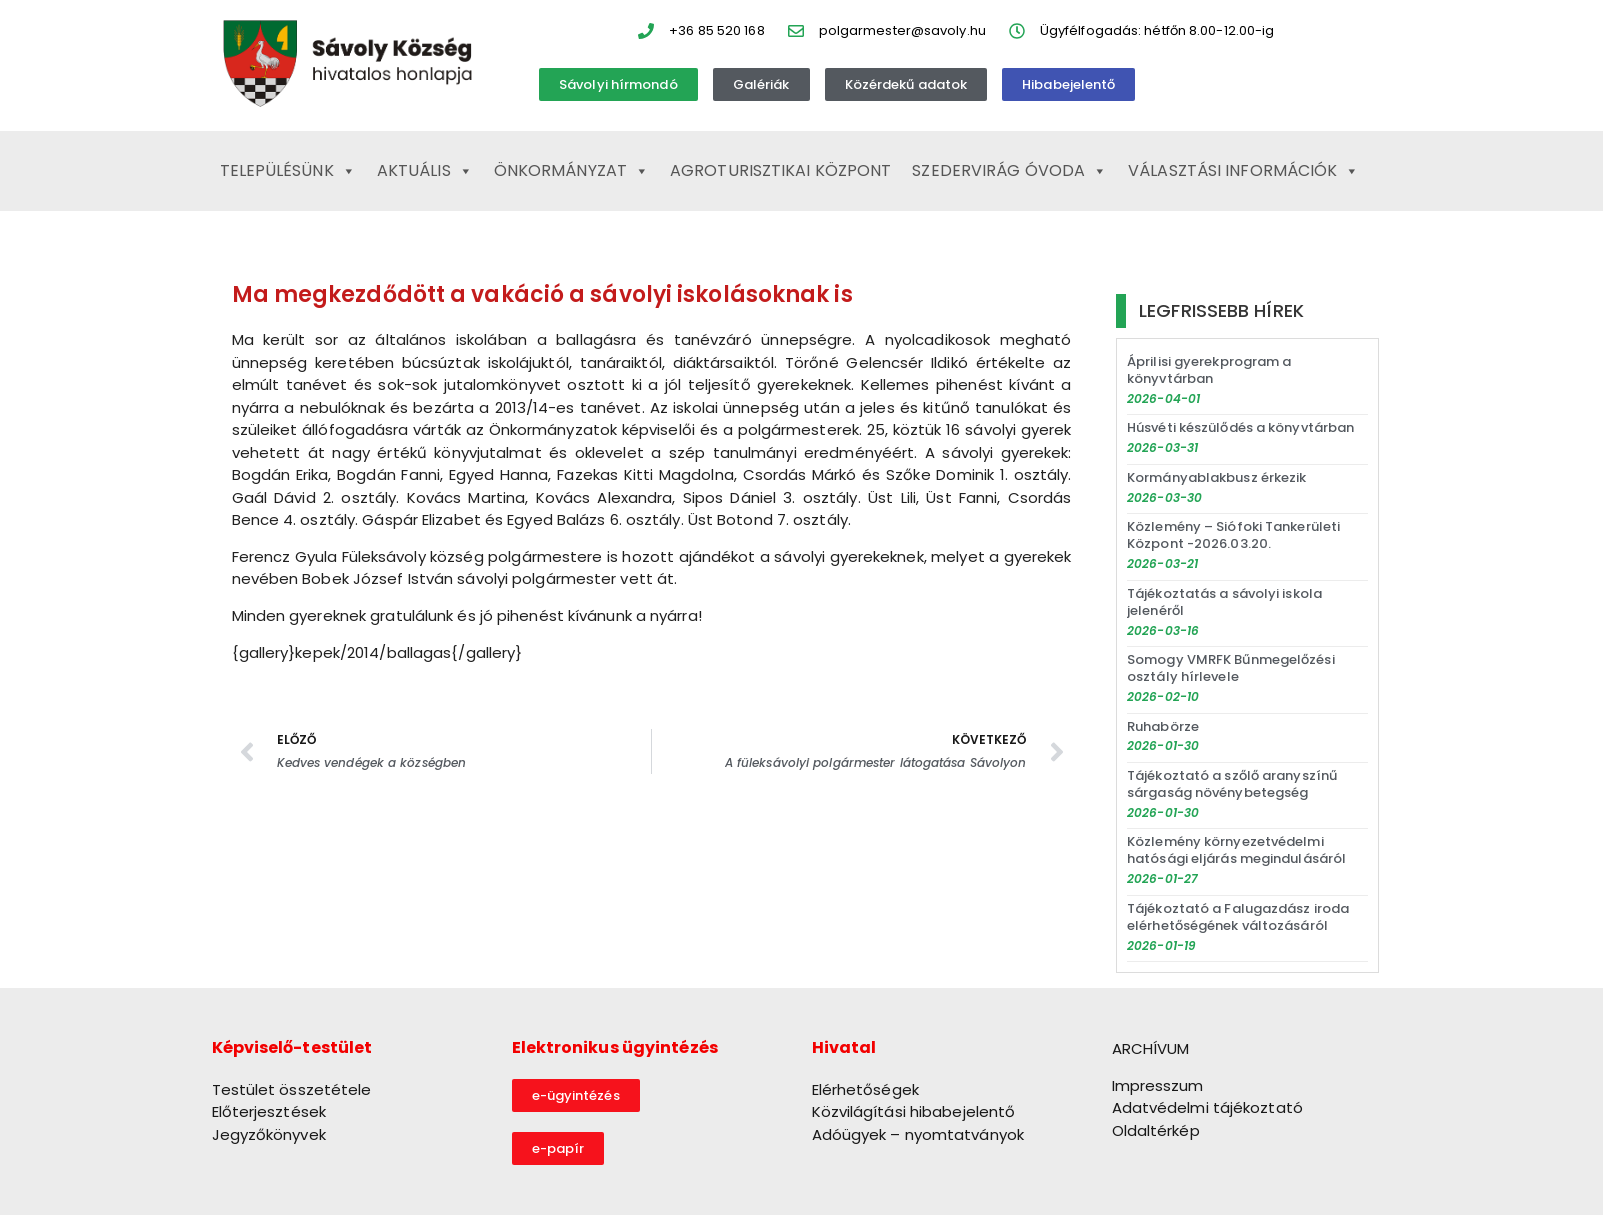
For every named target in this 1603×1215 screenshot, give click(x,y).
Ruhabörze (1163, 726)
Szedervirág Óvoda (1009, 171)
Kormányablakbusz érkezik (1216, 477)
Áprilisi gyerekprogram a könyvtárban (1209, 370)
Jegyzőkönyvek (269, 1134)
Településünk (288, 171)
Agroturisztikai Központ (780, 170)
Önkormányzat (571, 171)
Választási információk (1243, 171)
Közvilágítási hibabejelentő (914, 1111)
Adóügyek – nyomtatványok (918, 1134)
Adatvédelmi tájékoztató (1207, 1107)
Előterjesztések (269, 1111)
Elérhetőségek (865, 1089)
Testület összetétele (292, 1089)
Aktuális (425, 171)
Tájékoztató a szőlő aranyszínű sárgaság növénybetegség (1232, 784)
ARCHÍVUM (1151, 1048)
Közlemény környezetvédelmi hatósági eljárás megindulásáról (1236, 850)
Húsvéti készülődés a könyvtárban (1240, 427)
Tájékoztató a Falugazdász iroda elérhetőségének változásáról (1238, 917)
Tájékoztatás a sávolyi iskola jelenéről (1224, 602)
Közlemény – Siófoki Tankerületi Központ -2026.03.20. (1233, 535)
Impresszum (1158, 1085)
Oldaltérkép (1156, 1130)
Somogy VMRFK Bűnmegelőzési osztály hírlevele (1231, 668)
